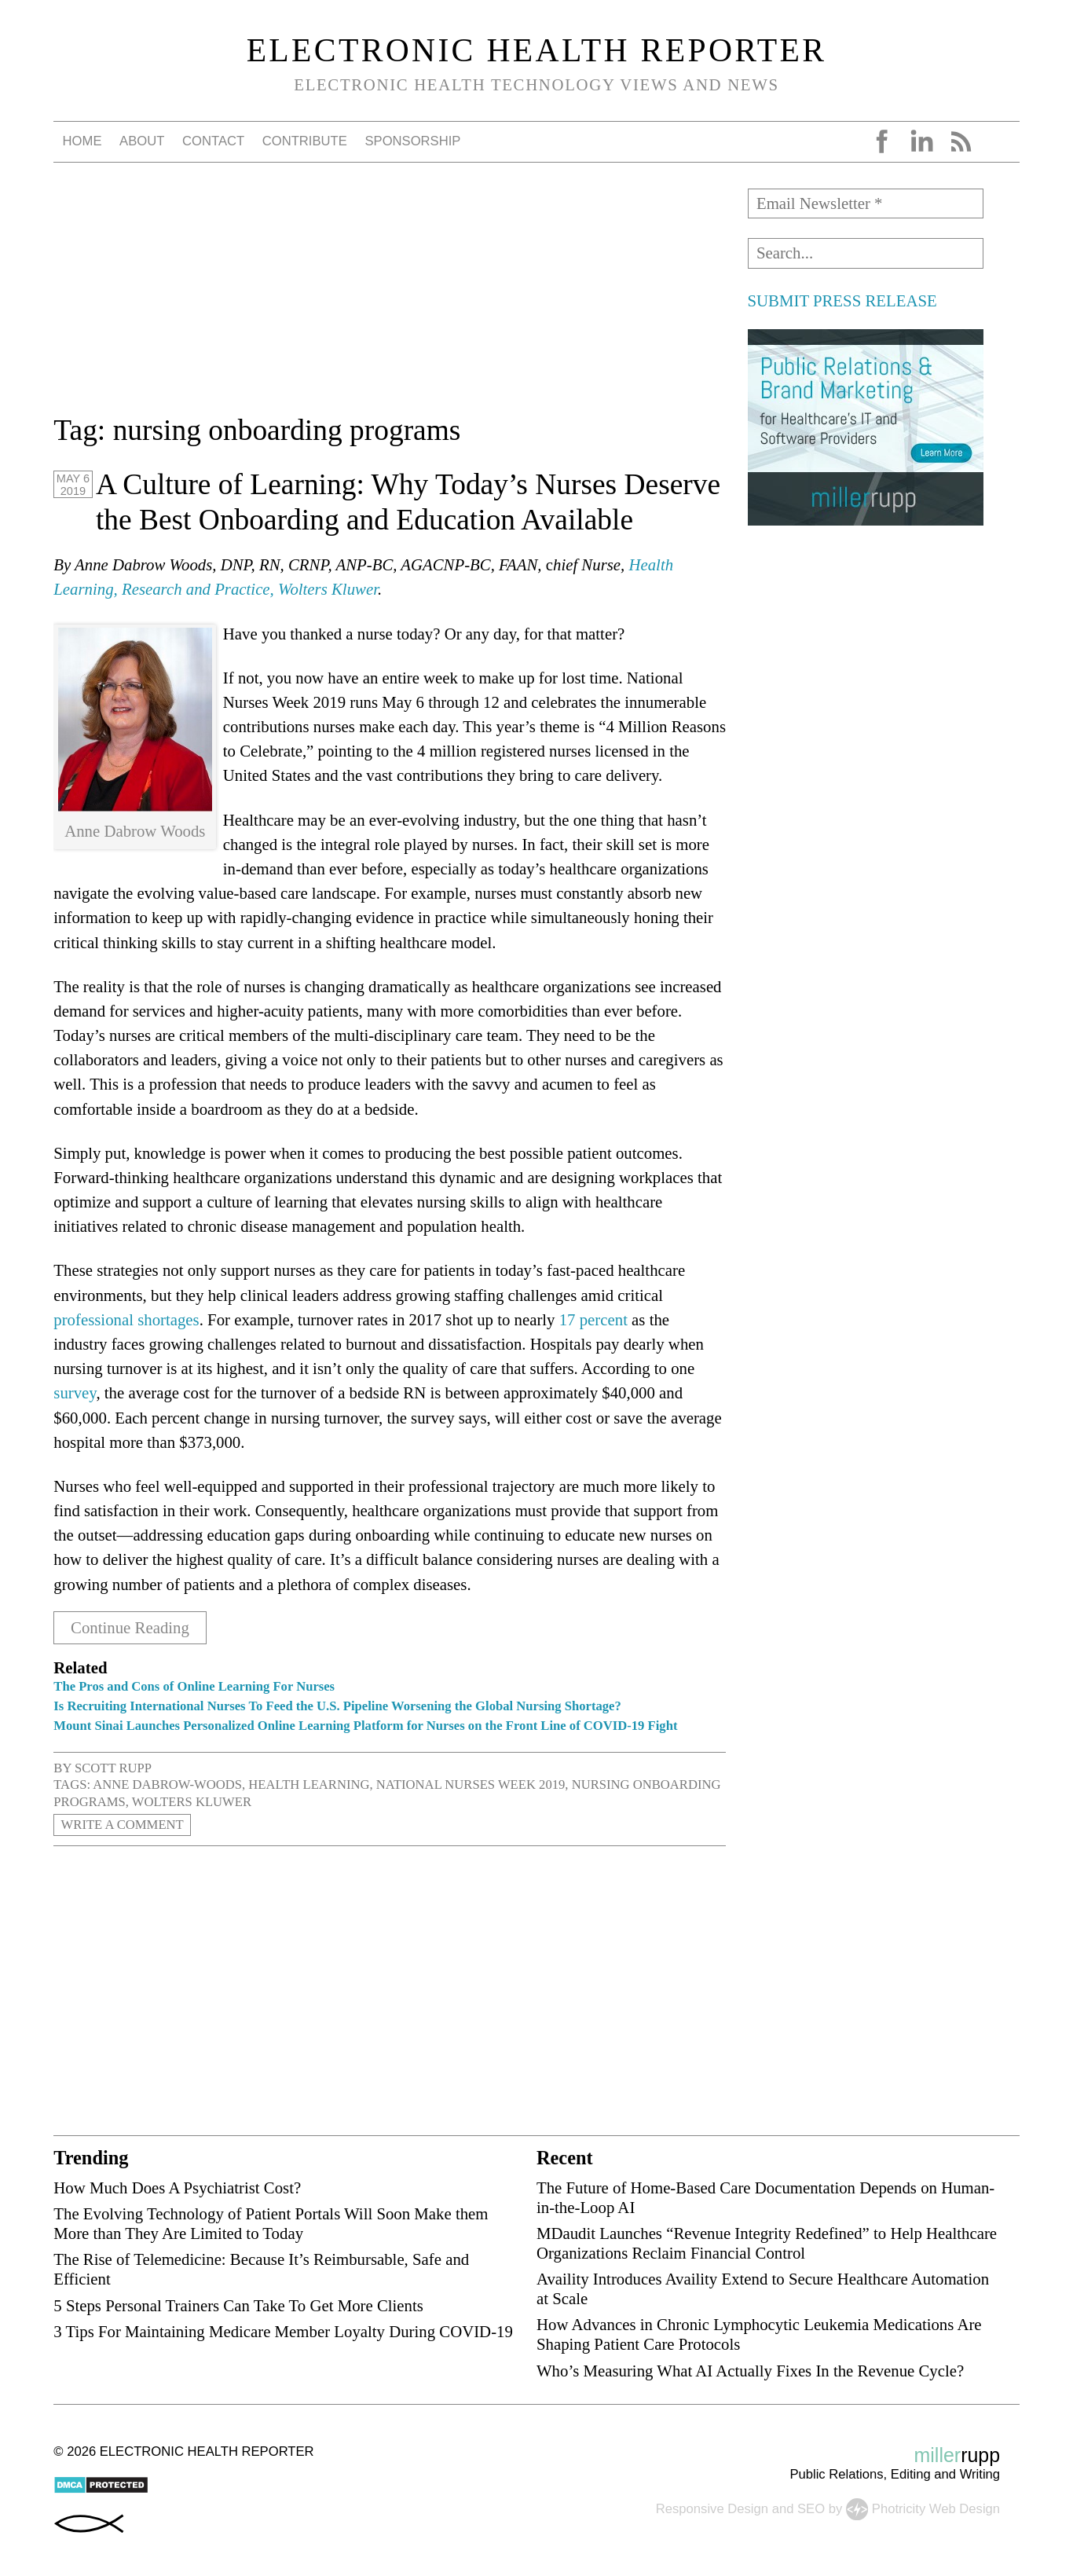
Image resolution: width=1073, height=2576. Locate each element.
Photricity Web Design (936, 2508)
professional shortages (126, 1319)
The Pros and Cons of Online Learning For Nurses (197, 1686)
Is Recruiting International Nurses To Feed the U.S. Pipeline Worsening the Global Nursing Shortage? (337, 1705)
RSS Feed (960, 141)
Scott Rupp (113, 1768)
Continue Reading (130, 1628)
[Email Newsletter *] (865, 203)
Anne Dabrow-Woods (167, 1784)
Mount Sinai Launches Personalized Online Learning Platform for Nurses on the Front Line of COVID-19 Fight (365, 1725)
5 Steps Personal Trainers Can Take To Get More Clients (238, 2305)
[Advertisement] (389, 299)
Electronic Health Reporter (537, 50)
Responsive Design (712, 2508)
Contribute (304, 141)
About (141, 141)
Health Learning (308, 1784)
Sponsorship (412, 141)
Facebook (882, 141)
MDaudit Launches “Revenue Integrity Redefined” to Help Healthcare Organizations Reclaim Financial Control (766, 2243)
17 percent (593, 1319)
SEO (811, 2508)
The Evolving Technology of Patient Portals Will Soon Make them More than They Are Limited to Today (270, 2223)
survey (74, 1392)
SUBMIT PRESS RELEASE (842, 300)
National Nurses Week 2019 (471, 1784)
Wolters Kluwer (191, 1801)
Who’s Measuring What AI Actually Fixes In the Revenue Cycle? (750, 2371)
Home (82, 141)
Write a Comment (122, 1825)
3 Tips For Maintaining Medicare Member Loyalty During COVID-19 (283, 2331)
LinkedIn (921, 141)
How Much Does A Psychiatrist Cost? (177, 2187)
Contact (213, 141)
